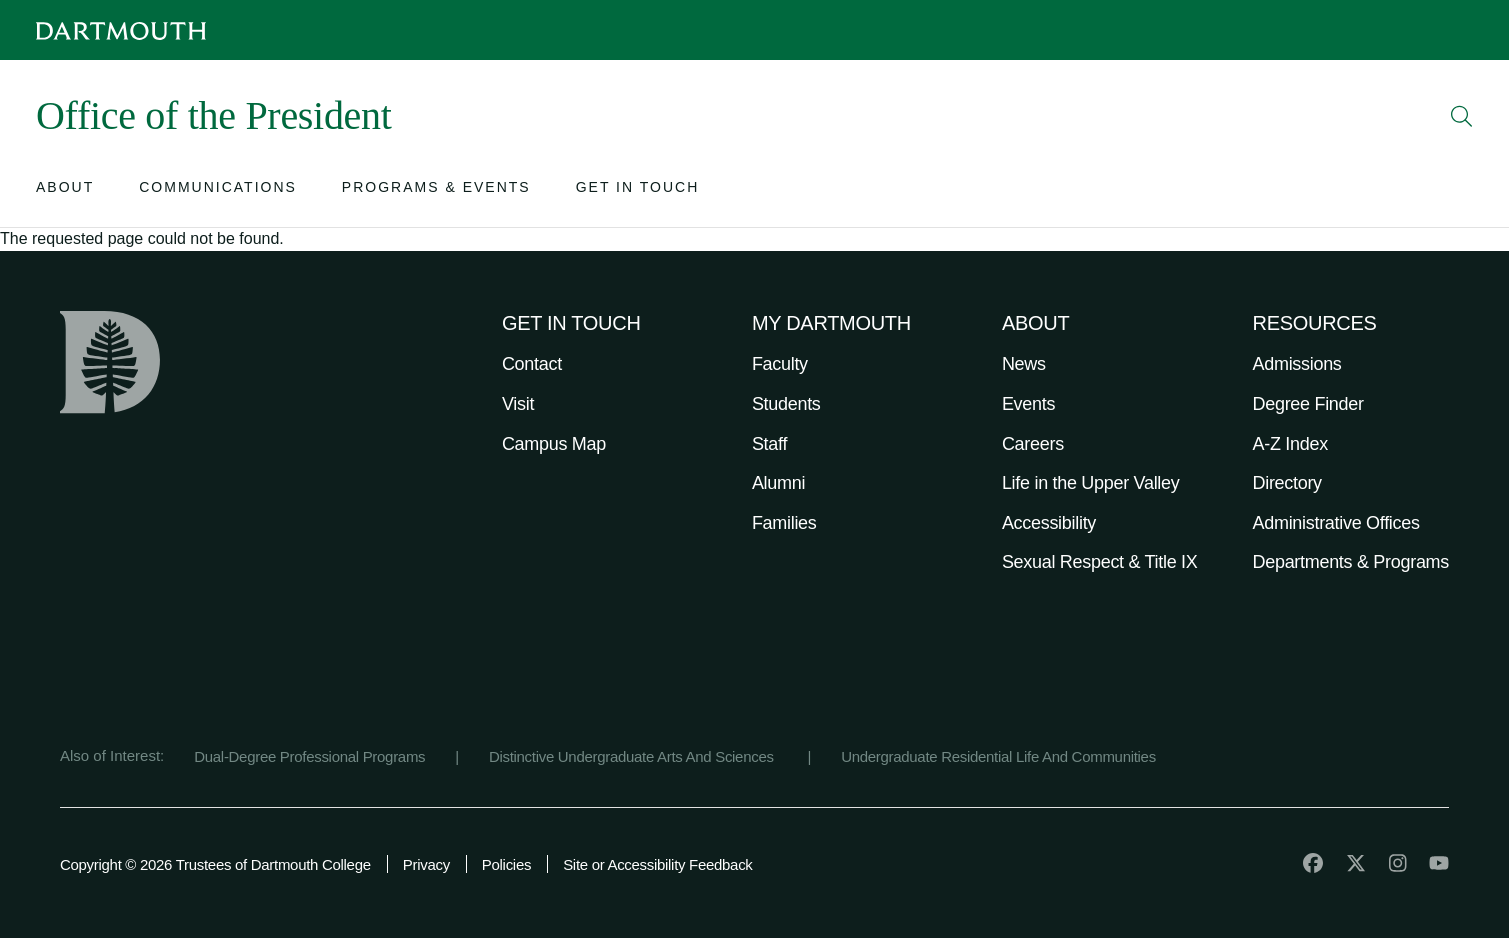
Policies (506, 864)
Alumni (778, 483)
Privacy (426, 864)
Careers (1033, 444)
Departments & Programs (1351, 562)
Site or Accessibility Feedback (657, 864)
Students (786, 404)
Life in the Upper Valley (1091, 483)
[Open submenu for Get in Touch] (638, 191)
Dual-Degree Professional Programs (309, 756)
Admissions (1297, 364)
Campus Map (554, 444)
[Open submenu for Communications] (218, 191)
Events (1028, 404)
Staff (769, 444)
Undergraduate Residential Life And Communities (998, 756)
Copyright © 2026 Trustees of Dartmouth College (215, 864)
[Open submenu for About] (65, 191)
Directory (1287, 483)
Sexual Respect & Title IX (1100, 562)
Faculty (780, 364)
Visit (518, 404)
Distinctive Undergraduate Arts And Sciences (633, 756)
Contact (532, 364)
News (1024, 364)
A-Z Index (1290, 444)
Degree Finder (1308, 404)
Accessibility (1049, 523)
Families (784, 523)
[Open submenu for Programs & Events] (436, 191)
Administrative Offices (1336, 523)
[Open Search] (1462, 116)
